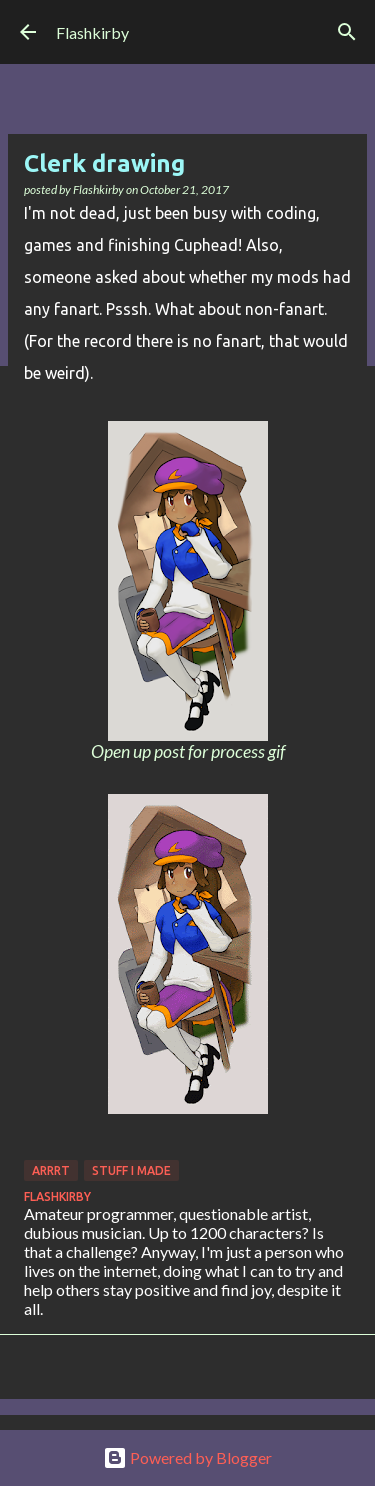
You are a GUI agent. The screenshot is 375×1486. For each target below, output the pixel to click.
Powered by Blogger (187, 1457)
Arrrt (51, 1170)
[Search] (347, 32)
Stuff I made (131, 1170)
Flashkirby (92, 32)
